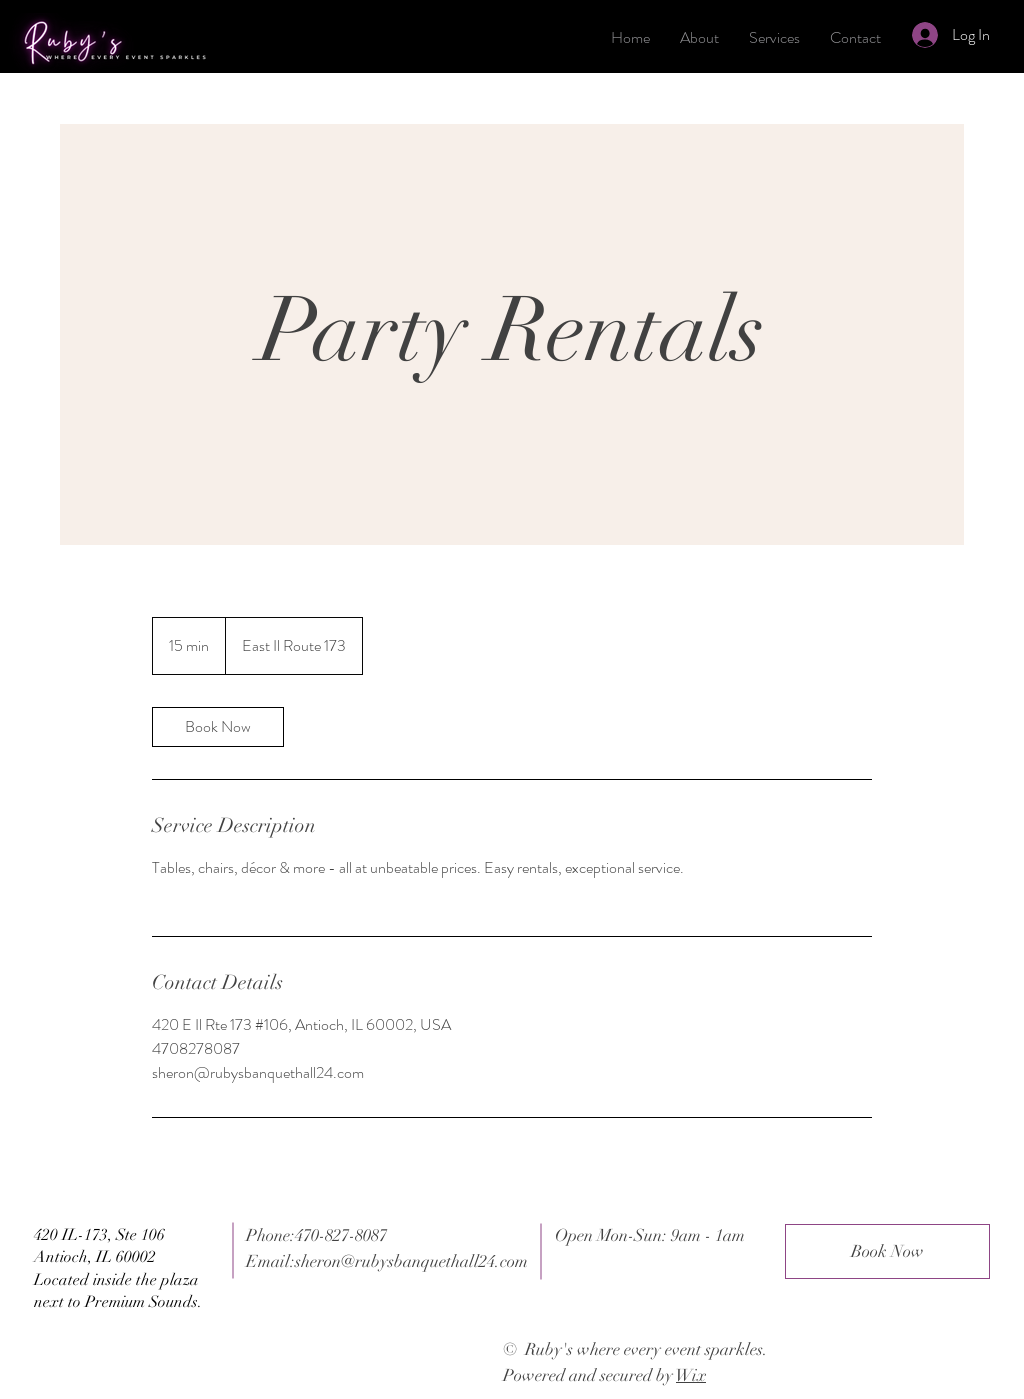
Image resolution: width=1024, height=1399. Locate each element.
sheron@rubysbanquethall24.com (411, 1261)
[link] (218, 727)
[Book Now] (887, 1251)
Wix (691, 1375)
